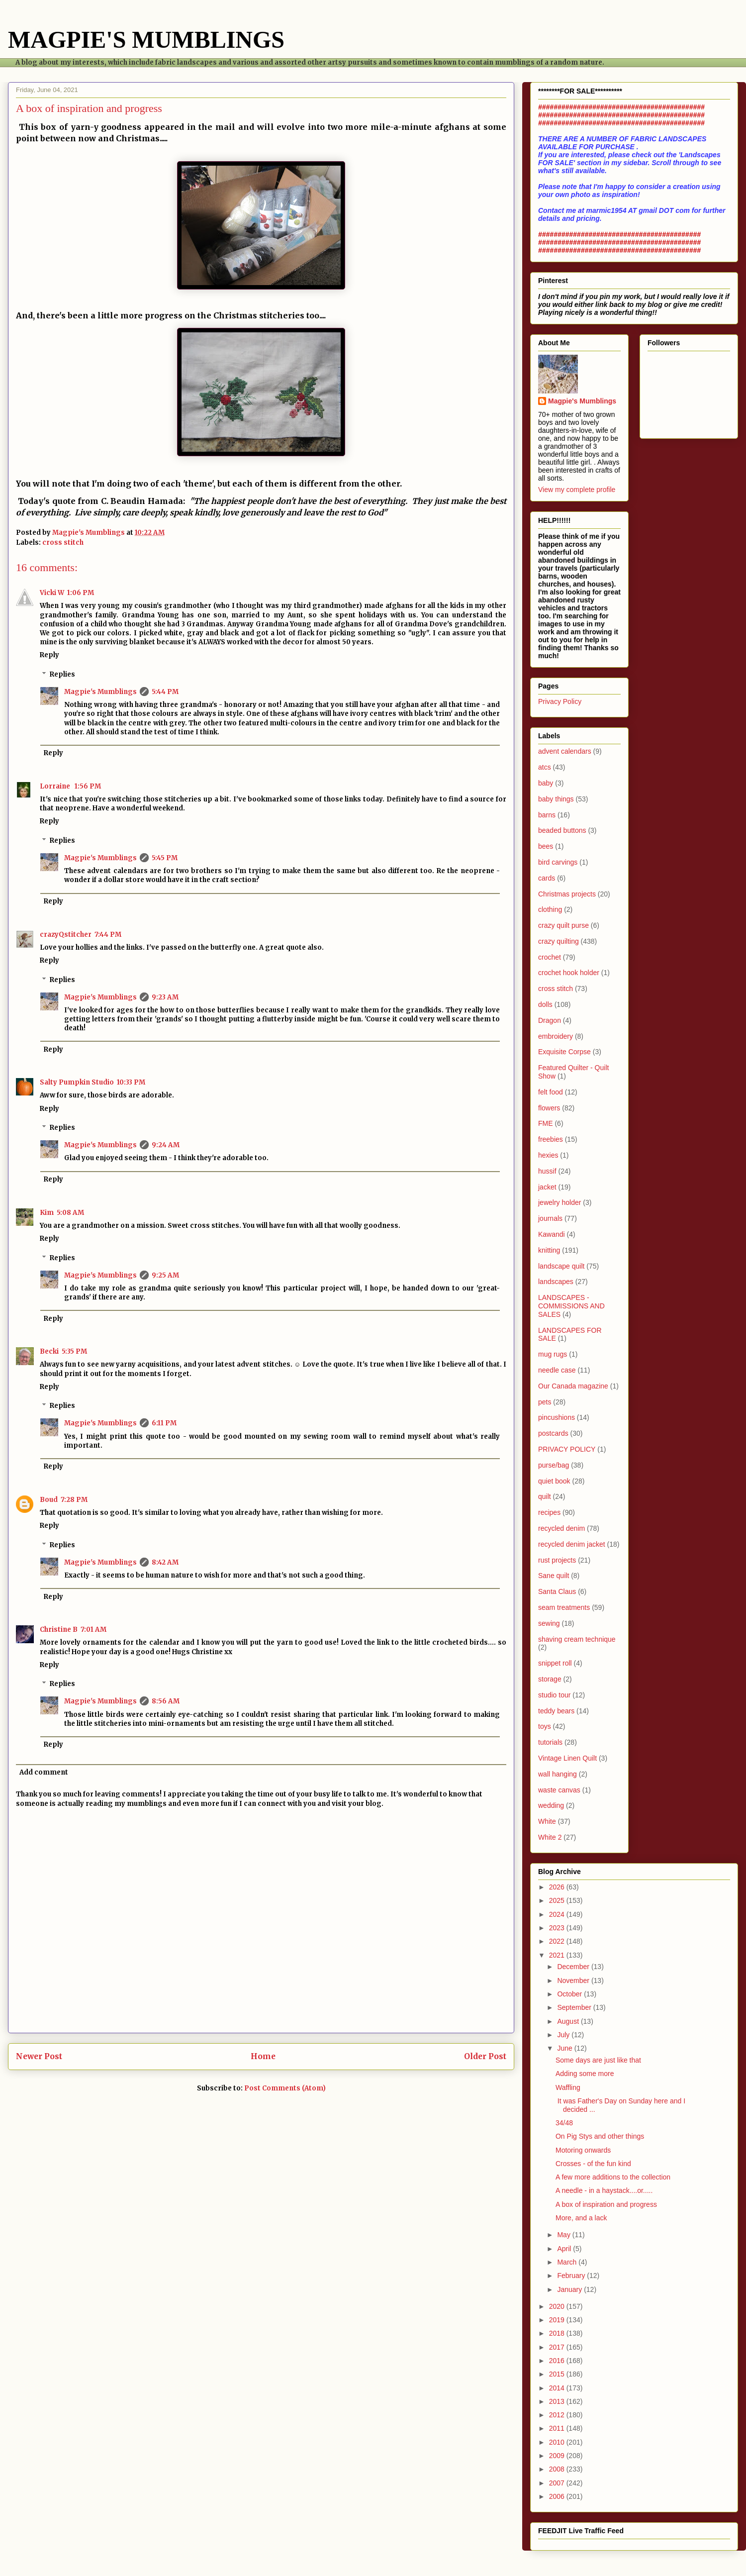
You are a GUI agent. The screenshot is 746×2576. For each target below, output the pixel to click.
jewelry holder (559, 1202)
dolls (545, 1004)
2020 (557, 2306)
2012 (557, 2415)
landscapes (555, 1282)
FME (545, 1123)
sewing (549, 1623)
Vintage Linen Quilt (567, 1758)
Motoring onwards (583, 2150)
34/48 (564, 2123)
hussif (547, 1171)
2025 (557, 1900)
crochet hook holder (568, 973)
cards (546, 878)
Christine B (59, 1629)
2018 (557, 2333)
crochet (549, 957)
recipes (549, 1512)
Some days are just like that (598, 2060)
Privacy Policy (559, 701)
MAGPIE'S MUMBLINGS (146, 39)
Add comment (43, 1772)
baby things (556, 799)
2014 (557, 2388)
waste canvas (559, 1790)
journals (550, 1218)
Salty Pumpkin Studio (77, 1082)
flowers (549, 1108)
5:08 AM (70, 1212)
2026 (557, 1887)
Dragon (549, 1020)
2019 (557, 2320)
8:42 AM (165, 1562)
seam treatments (564, 1607)
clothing (550, 909)
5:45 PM (165, 858)
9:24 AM (166, 1145)
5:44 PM (165, 692)
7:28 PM (74, 1499)
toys (544, 1726)
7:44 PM (107, 934)
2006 (557, 2496)
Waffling (568, 2087)
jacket (547, 1187)
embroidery (555, 1036)
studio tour (554, 1695)
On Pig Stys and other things (600, 2136)
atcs (544, 767)
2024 (557, 1914)
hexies (548, 1155)
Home (263, 2056)
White (547, 1821)
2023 (557, 1928)
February (572, 2275)
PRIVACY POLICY (566, 1449)
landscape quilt (561, 1266)
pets (544, 1402)
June (565, 2048)
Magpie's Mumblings (100, 692)
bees (545, 846)
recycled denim (561, 1528)
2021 (557, 1955)
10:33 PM (131, 1082)
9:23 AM (165, 997)
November (574, 1980)
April (565, 2249)
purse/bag (553, 1465)
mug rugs (552, 1354)
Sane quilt (553, 1576)
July (564, 2035)
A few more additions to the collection (613, 2177)
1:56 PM (88, 786)
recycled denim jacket (571, 1544)
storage (549, 1679)
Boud (49, 1499)
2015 (557, 2374)
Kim (47, 1212)
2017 (557, 2347)
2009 (557, 2456)
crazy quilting (558, 941)
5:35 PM (74, 1351)
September (575, 2007)
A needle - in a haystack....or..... (604, 2190)
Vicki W (52, 593)
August (568, 2021)
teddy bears (556, 1711)
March (567, 2262)
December (574, 1967)
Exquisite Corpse (564, 1052)
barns (547, 815)
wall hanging (557, 1774)
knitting (549, 1250)
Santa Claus (557, 1591)
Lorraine (56, 786)
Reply (49, 655)
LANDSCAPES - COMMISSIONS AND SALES (571, 1305)
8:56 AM (166, 1701)
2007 (557, 2483)
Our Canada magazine (573, 1386)
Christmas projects (567, 894)
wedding (551, 1805)
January (570, 2289)
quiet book (554, 1481)
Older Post (485, 2056)
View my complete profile (576, 490)
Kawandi (551, 1234)
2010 (557, 2442)
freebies (550, 1139)
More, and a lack (581, 2218)
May (564, 2235)
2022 (557, 1941)
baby (545, 783)
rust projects (557, 1560)
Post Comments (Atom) (285, 2088)
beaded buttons (562, 830)
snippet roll (555, 1663)
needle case (557, 1370)
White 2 (549, 1837)
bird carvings (557, 862)
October (570, 1994)
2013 (557, 2401)
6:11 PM (164, 1423)
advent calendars (564, 751)
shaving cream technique (577, 1639)
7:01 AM (93, 1629)
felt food (550, 1092)
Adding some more (585, 2074)
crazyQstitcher (66, 934)
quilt (544, 1496)
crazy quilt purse (563, 925)
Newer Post (39, 2056)
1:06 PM (80, 593)
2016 (557, 2361)
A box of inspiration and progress (606, 2204)
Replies (62, 674)
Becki (49, 1351)
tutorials (550, 1742)
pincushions (556, 1417)
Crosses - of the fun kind (593, 2164)
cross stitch (63, 542)
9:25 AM (165, 1275)
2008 (557, 2469)
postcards (553, 1433)
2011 (557, 2428)
